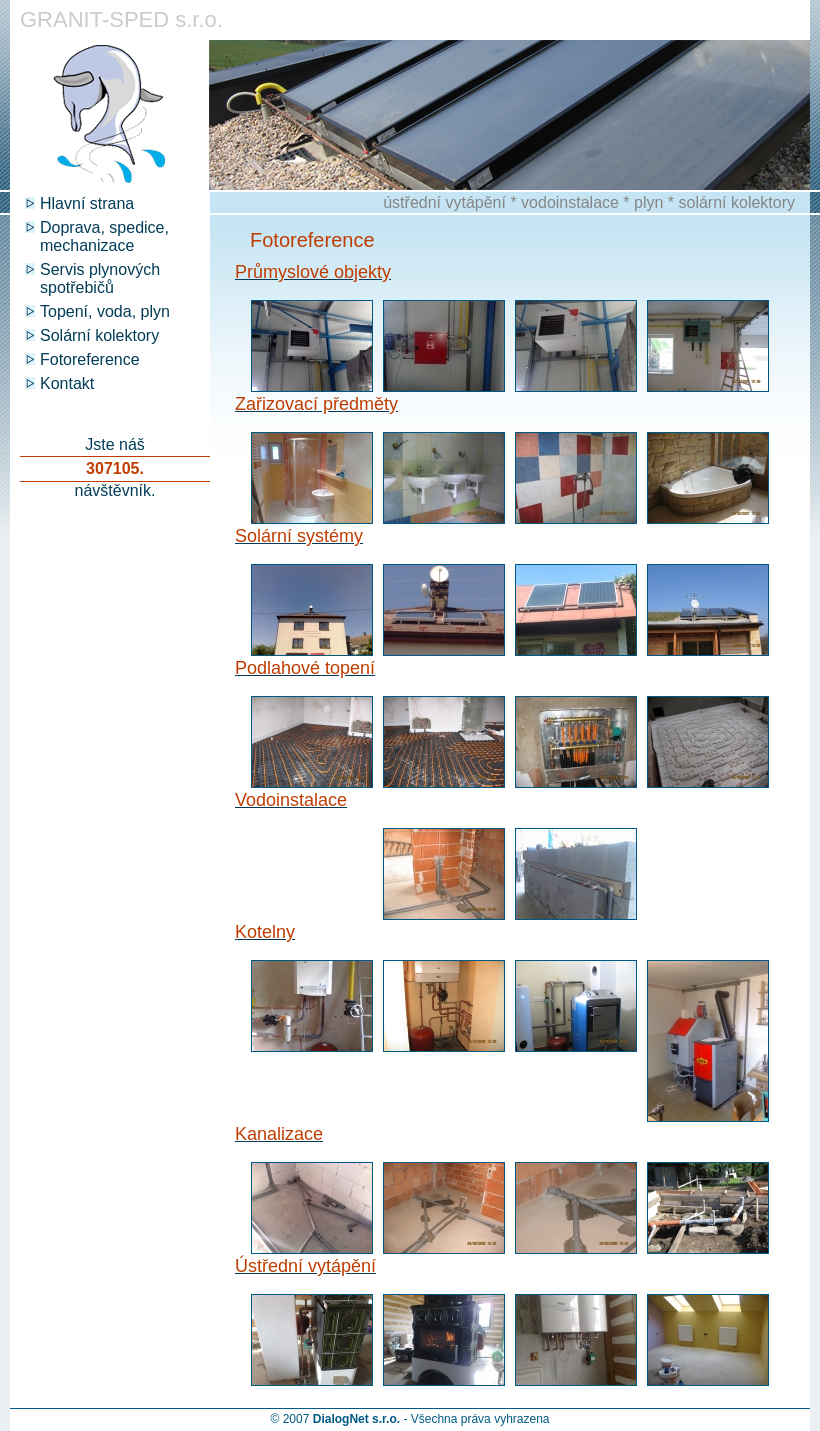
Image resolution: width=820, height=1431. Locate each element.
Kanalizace (279, 1134)
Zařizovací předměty (316, 404)
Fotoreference (90, 359)
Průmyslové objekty (313, 272)
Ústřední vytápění (305, 1266)
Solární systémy (299, 536)
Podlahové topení (305, 668)
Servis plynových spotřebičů (100, 278)
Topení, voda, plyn (105, 311)
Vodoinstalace (291, 800)
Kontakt (67, 383)
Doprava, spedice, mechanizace (104, 236)
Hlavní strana (87, 203)
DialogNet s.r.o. (356, 1419)
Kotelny (265, 932)
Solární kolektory (99, 335)
